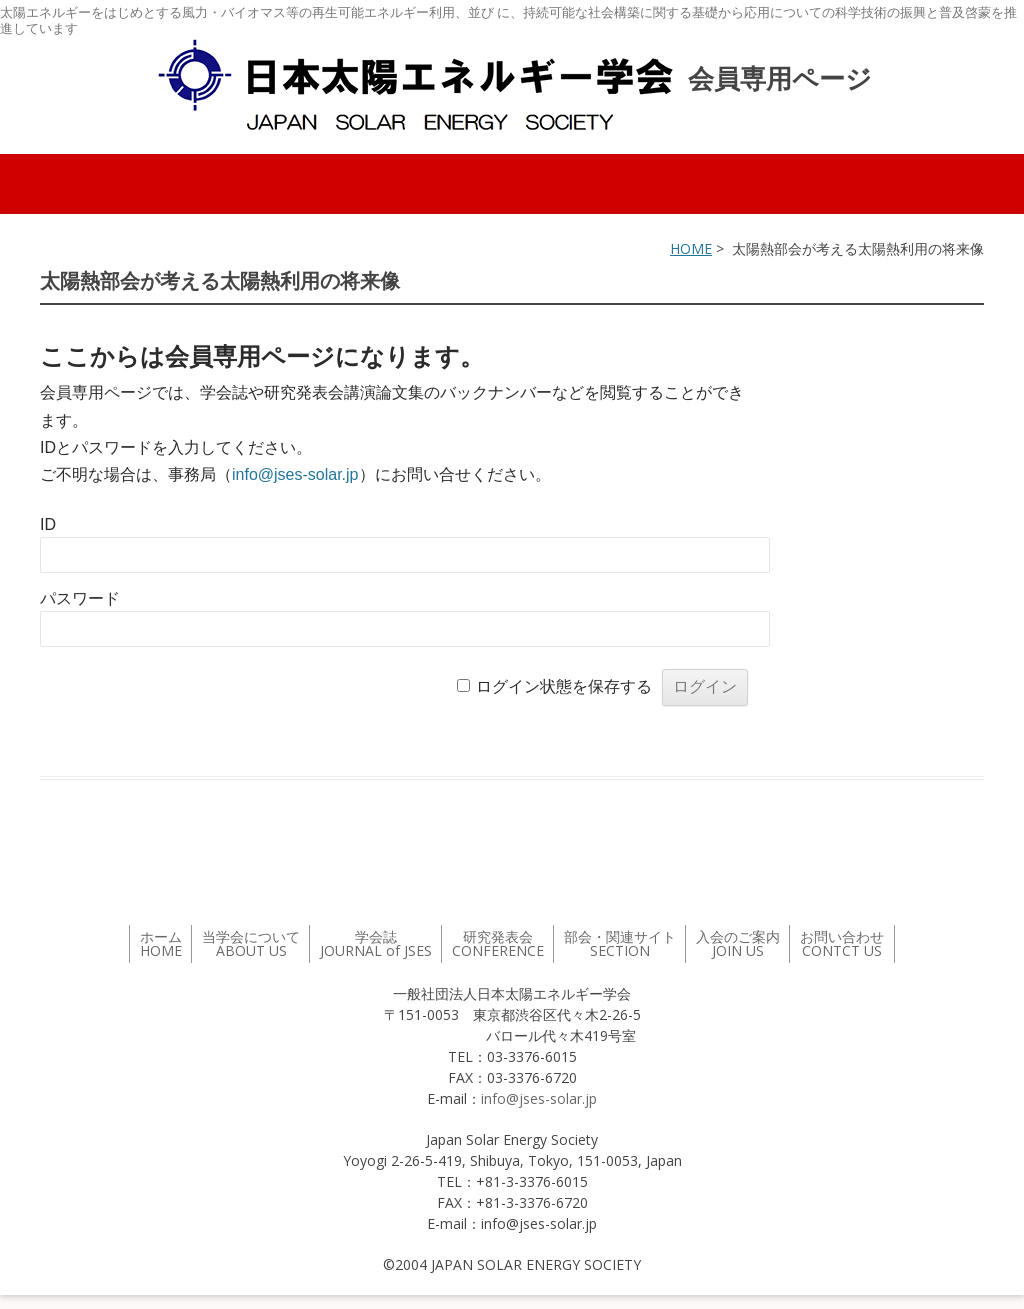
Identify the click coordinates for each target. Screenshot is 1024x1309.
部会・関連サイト (620, 943)
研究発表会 (498, 943)
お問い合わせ (842, 943)
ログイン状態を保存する (564, 686)
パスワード (80, 598)
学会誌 (376, 943)
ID (48, 524)
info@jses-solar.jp (295, 474)
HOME (691, 248)
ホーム (161, 943)
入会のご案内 (738, 943)
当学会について (251, 943)
